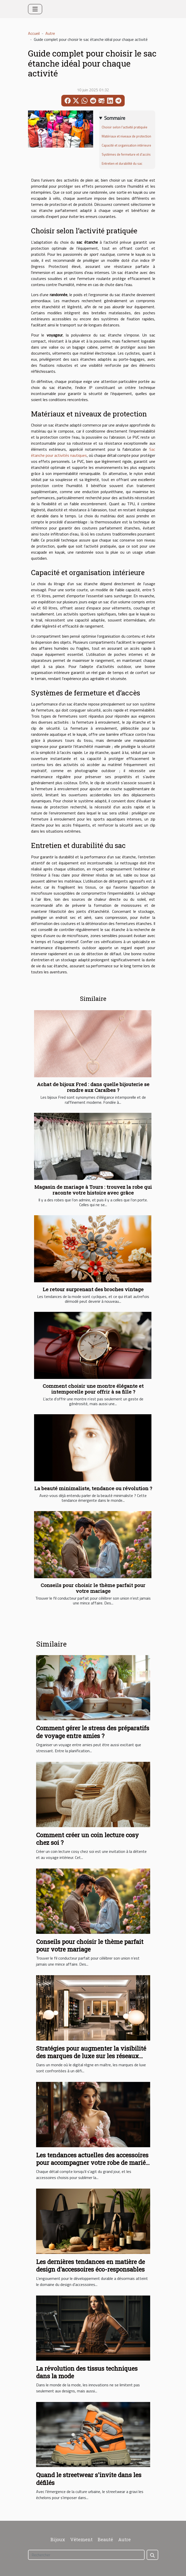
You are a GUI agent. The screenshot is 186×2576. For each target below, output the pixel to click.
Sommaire (114, 118)
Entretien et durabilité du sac (122, 163)
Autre (50, 33)
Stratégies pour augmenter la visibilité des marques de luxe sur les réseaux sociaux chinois (91, 2056)
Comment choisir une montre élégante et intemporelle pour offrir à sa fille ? (93, 1389)
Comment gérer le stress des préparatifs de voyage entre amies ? (92, 1732)
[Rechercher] (86, 2555)
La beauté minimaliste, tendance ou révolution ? (93, 1488)
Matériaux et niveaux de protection (126, 136)
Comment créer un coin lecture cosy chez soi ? (87, 1839)
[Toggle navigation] (35, 9)
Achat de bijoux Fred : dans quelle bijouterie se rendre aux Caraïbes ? (93, 1087)
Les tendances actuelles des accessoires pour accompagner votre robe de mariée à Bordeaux (92, 2162)
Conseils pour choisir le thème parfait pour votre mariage (93, 1588)
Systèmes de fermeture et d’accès (126, 154)
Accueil (34, 33)
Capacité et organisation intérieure (126, 145)
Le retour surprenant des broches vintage (93, 1289)
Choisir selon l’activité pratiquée (124, 127)
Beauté (105, 2539)
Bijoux (57, 2539)
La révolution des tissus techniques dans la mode (87, 2372)
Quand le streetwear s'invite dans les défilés (88, 2478)
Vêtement (81, 2539)
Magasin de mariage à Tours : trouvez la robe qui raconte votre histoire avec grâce (93, 1190)
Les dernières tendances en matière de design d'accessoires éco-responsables (90, 2265)
